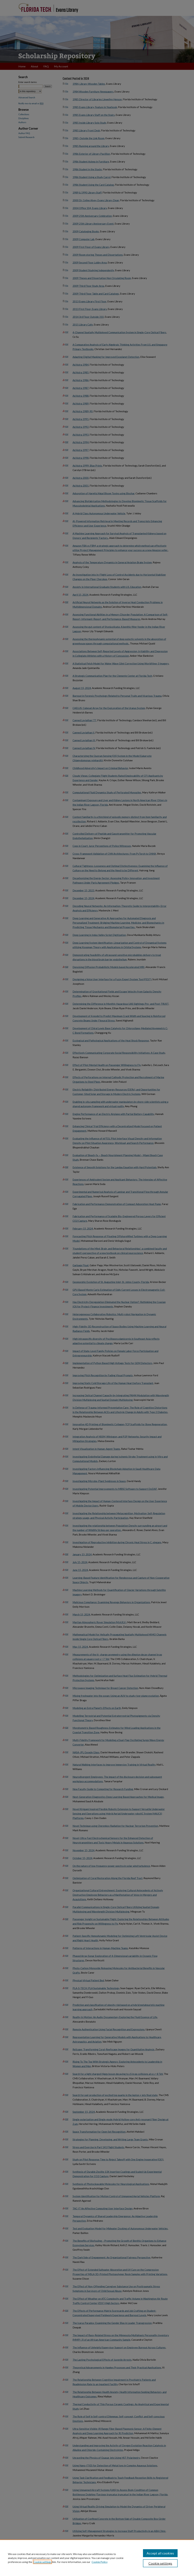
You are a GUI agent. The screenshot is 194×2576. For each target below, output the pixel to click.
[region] (97, 2558)
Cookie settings (42, 2561)
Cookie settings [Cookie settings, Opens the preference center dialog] (160, 2563)
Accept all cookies (160, 2553)
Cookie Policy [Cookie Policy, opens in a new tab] (100, 2561)
